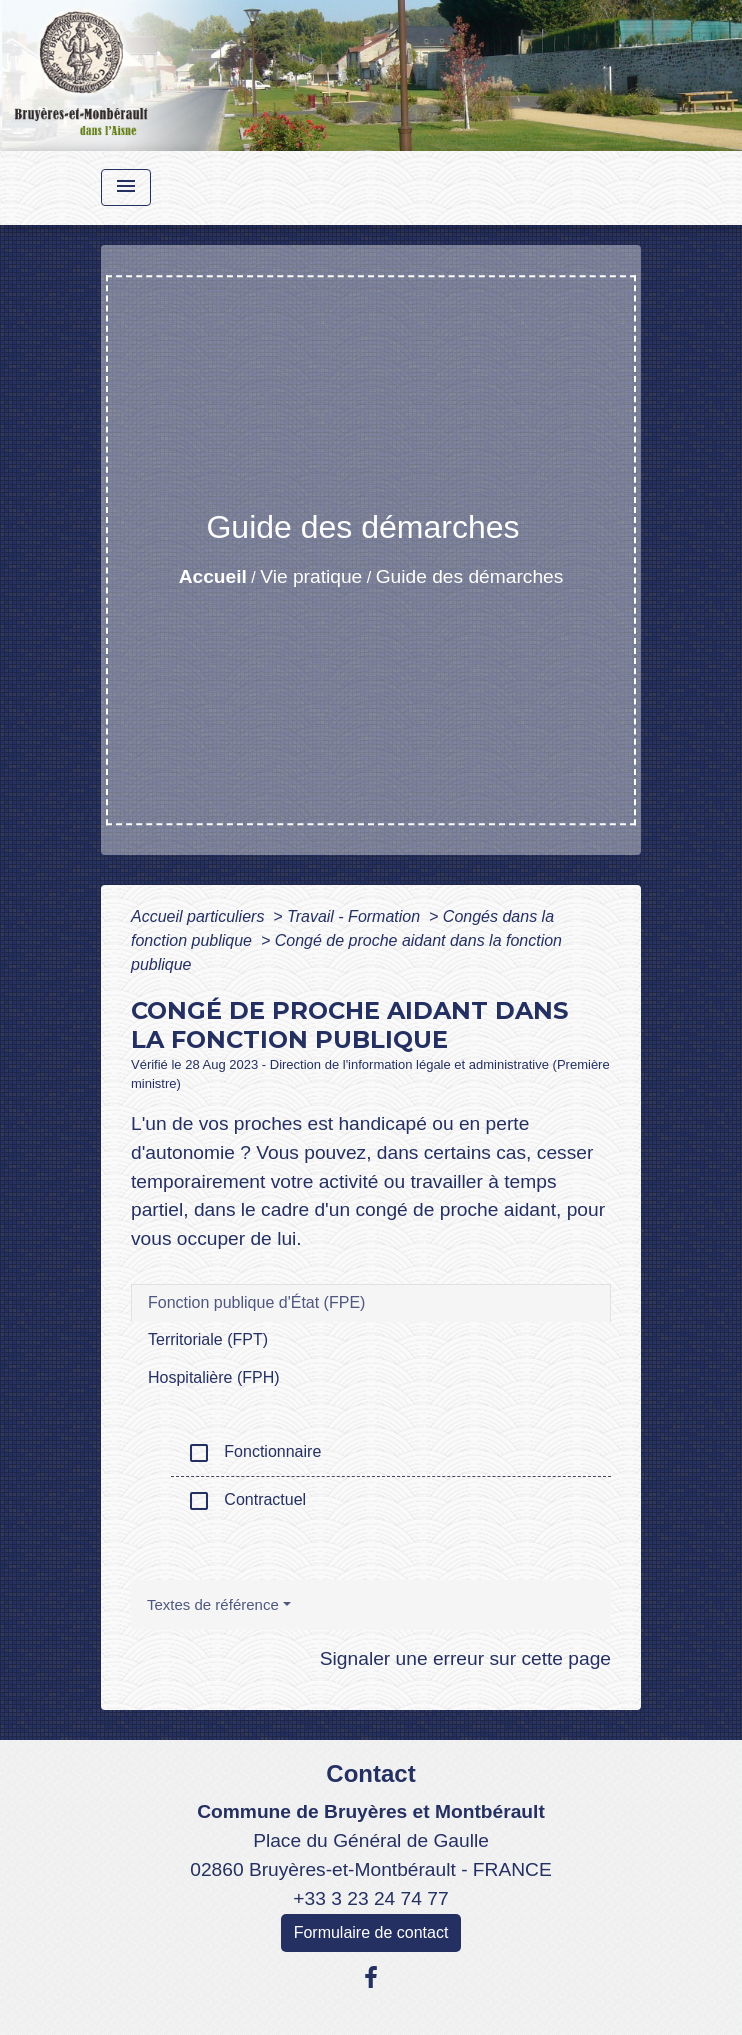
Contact (370, 1773)
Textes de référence (213, 1604)
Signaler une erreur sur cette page (465, 1658)
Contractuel (246, 1501)
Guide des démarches (470, 576)
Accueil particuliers (200, 916)
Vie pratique (311, 576)
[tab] (371, 1303)
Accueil (213, 576)
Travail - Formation (356, 916)
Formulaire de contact (371, 1932)
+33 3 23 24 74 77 (370, 1898)
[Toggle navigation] (126, 187)
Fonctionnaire (254, 1453)
